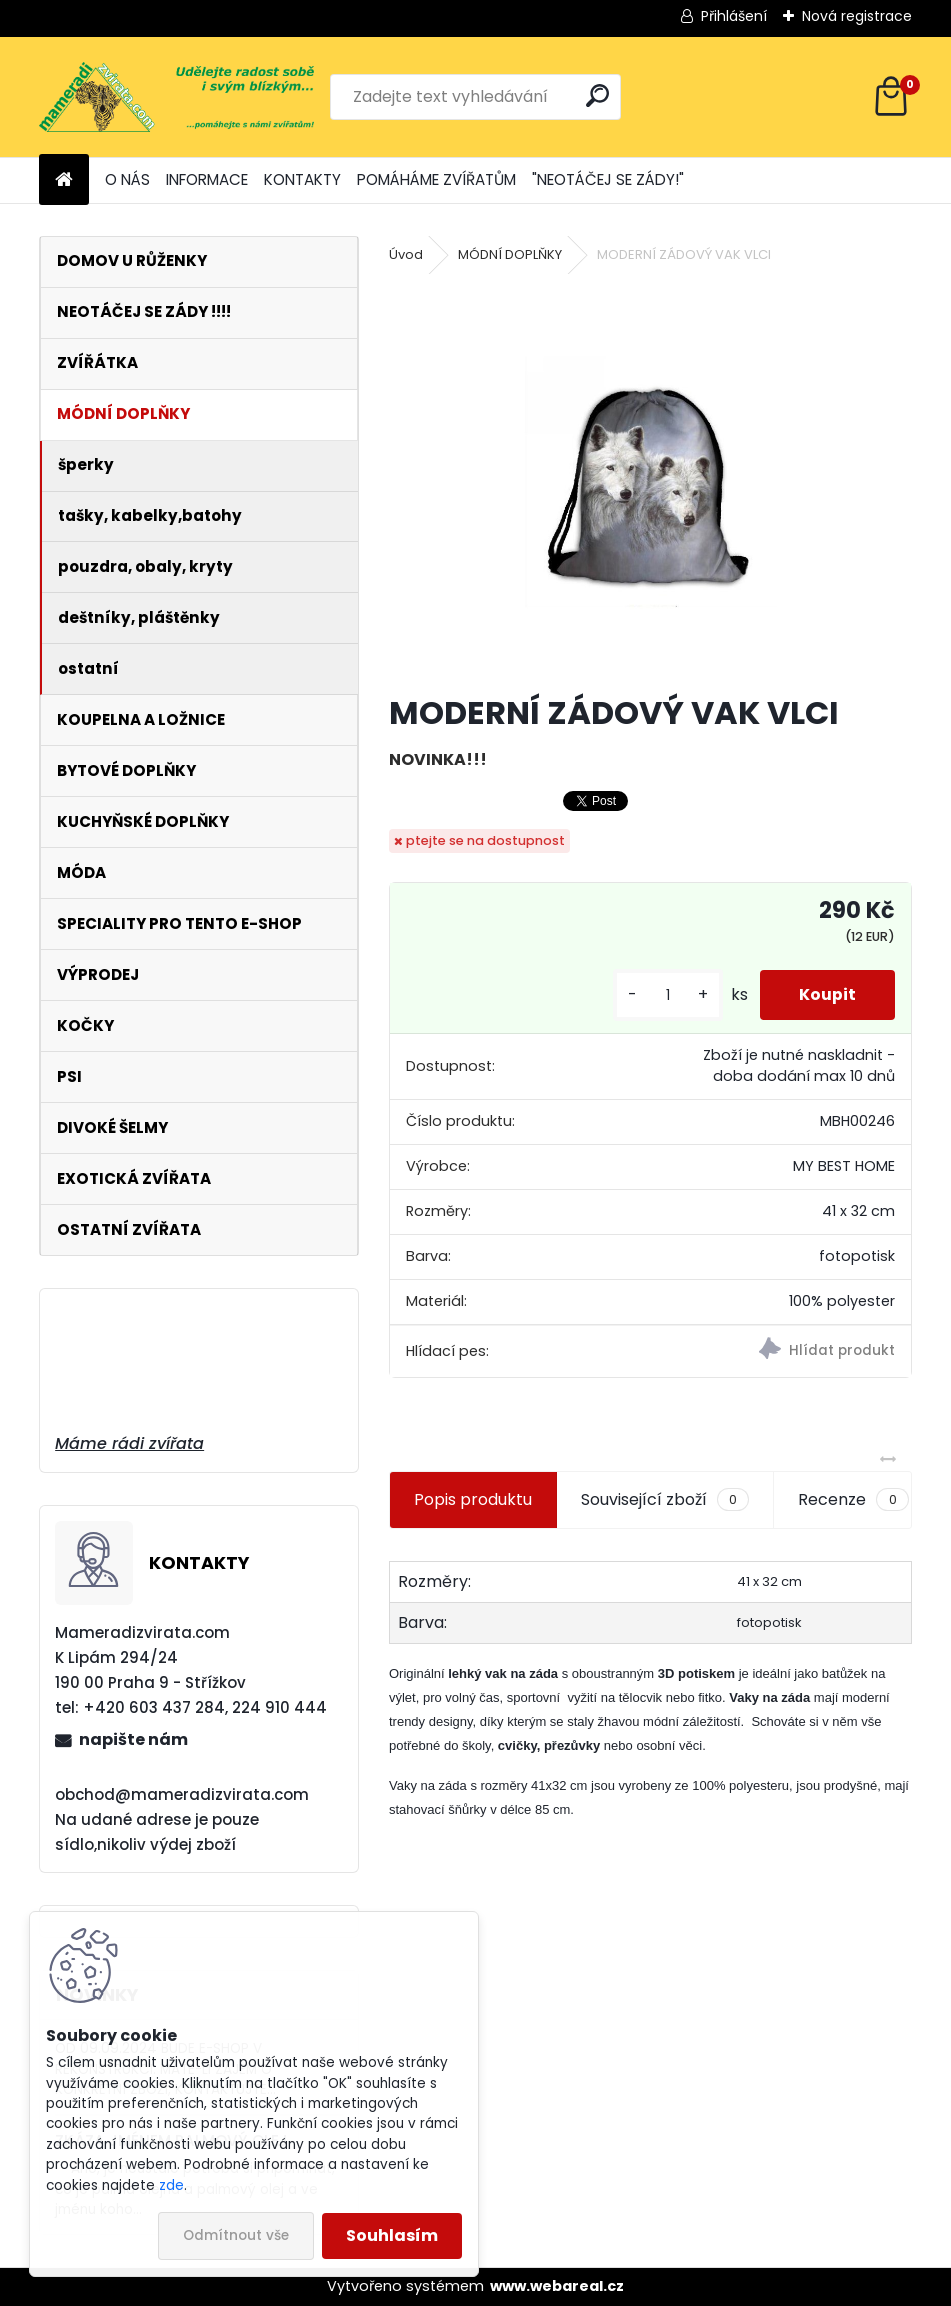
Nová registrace (857, 16)
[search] (597, 95)
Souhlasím (392, 2235)
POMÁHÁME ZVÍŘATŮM (436, 179)
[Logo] (176, 97)
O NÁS (127, 179)
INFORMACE (207, 179)
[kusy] (666, 995)
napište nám (133, 1739)
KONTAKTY (302, 179)
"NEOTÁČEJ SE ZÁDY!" (608, 179)
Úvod (406, 254)
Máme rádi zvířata (129, 1443)
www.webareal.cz (557, 2286)
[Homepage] (64, 180)
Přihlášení (734, 16)
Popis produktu (473, 1499)
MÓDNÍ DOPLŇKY (510, 254)
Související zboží (665, 1500)
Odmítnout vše (236, 2235)
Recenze (853, 1500)
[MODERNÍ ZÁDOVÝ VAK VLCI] (650, 481)
